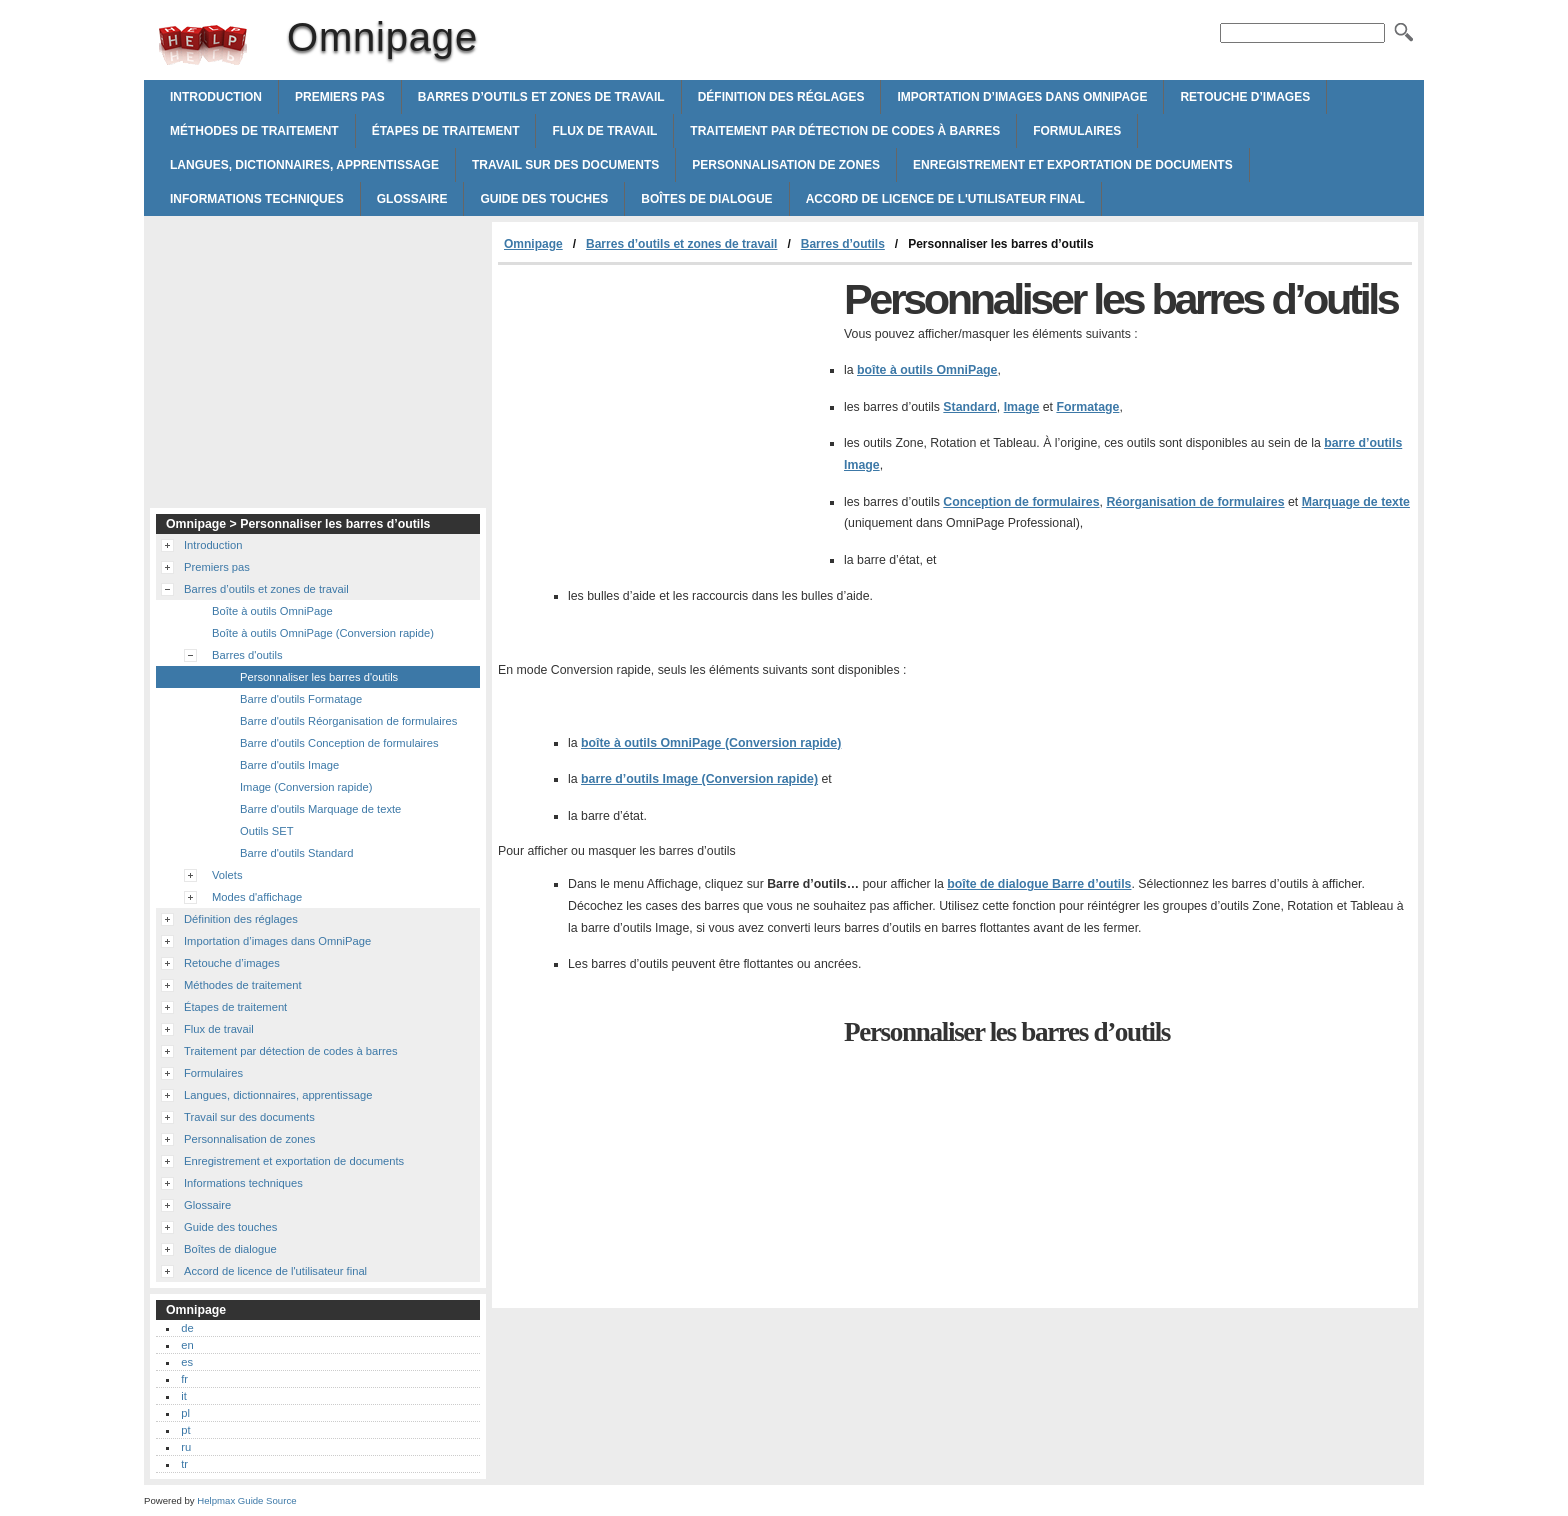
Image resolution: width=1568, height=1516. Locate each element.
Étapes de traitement (446, 131)
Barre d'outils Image (289, 765)
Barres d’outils (843, 244)
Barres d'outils (247, 655)
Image (1022, 407)
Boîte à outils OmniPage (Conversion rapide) (323, 633)
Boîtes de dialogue (706, 199)
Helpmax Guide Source (246, 1500)
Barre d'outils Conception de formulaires (339, 743)
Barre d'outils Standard (296, 853)
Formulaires (1077, 131)
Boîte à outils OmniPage (272, 611)
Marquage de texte (1356, 502)
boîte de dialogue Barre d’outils (1039, 884)
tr (184, 1464)
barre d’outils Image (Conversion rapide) (699, 779)
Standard (969, 407)
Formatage (1087, 407)
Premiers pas (340, 97)
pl (185, 1413)
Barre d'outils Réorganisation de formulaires (348, 721)
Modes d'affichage (257, 897)
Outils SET (266, 831)
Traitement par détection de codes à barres (845, 131)
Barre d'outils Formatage (301, 699)
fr (184, 1379)
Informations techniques (257, 199)
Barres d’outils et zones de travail (541, 97)
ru (186, 1447)
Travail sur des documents (565, 165)
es (187, 1362)
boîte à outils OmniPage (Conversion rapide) (711, 743)
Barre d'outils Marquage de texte (320, 809)
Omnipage (203, 45)
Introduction (216, 97)
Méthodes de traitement (254, 131)
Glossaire (412, 199)
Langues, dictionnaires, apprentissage (304, 165)
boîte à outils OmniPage (927, 370)
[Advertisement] (666, 415)
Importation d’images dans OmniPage (1022, 97)
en (187, 1345)
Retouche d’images (1245, 97)
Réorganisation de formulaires (1195, 502)
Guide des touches (544, 199)
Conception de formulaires (1021, 502)
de (187, 1328)
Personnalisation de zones (786, 165)
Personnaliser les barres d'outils (319, 677)
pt (185, 1430)
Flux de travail (604, 131)
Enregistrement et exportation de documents (1073, 165)
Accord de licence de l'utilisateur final (945, 199)
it (184, 1396)
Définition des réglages (781, 97)
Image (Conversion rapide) (306, 787)
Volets (227, 875)
